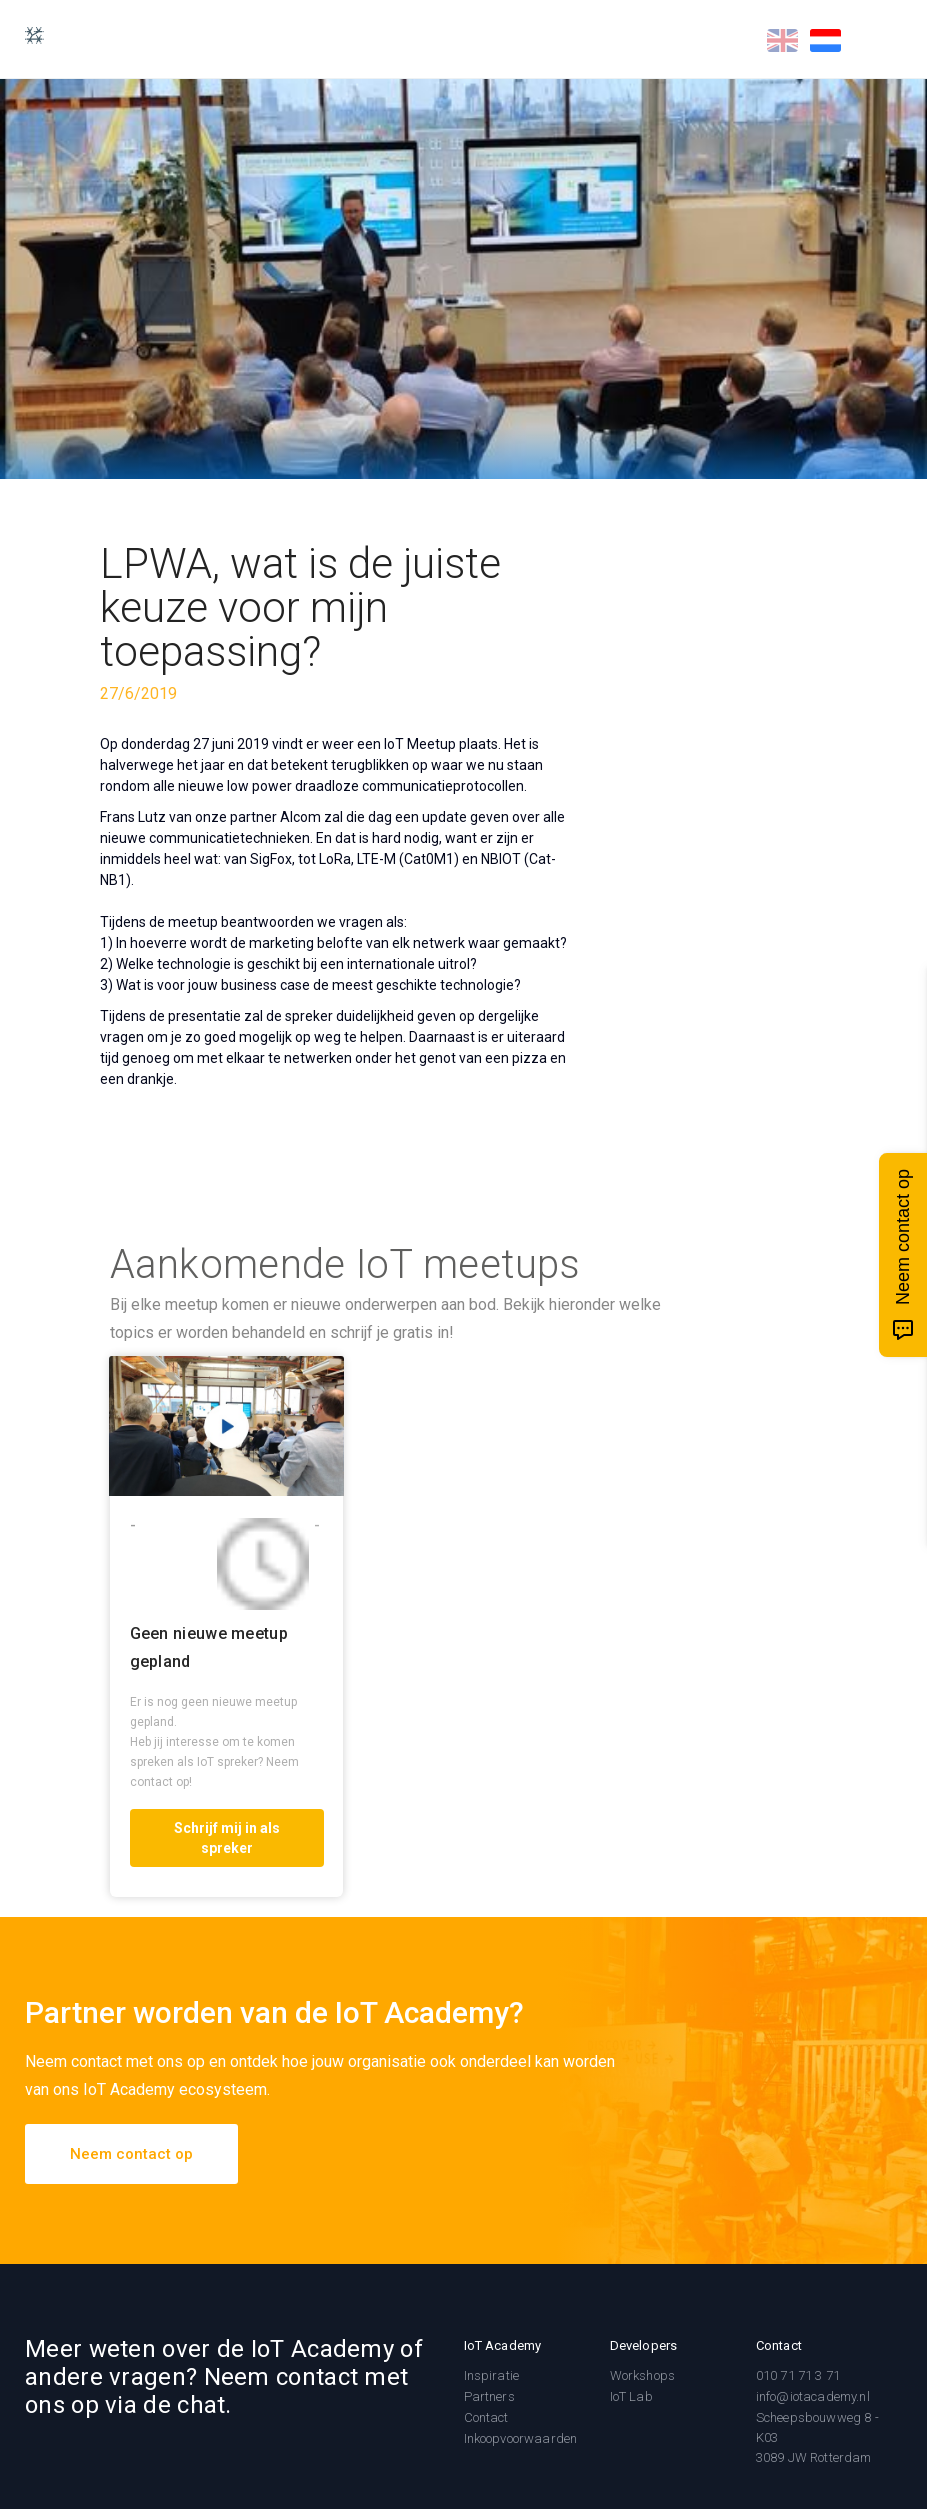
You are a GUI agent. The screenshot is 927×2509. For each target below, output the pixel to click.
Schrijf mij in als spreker (227, 1838)
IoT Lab (631, 2396)
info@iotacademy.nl (813, 2396)
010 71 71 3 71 (798, 2375)
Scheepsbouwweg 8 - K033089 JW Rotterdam (817, 2437)
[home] (43, 35)
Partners (489, 2396)
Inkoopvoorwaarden (521, 2438)
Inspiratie (492, 2375)
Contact (486, 2417)
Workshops (642, 2375)
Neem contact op (131, 2154)
